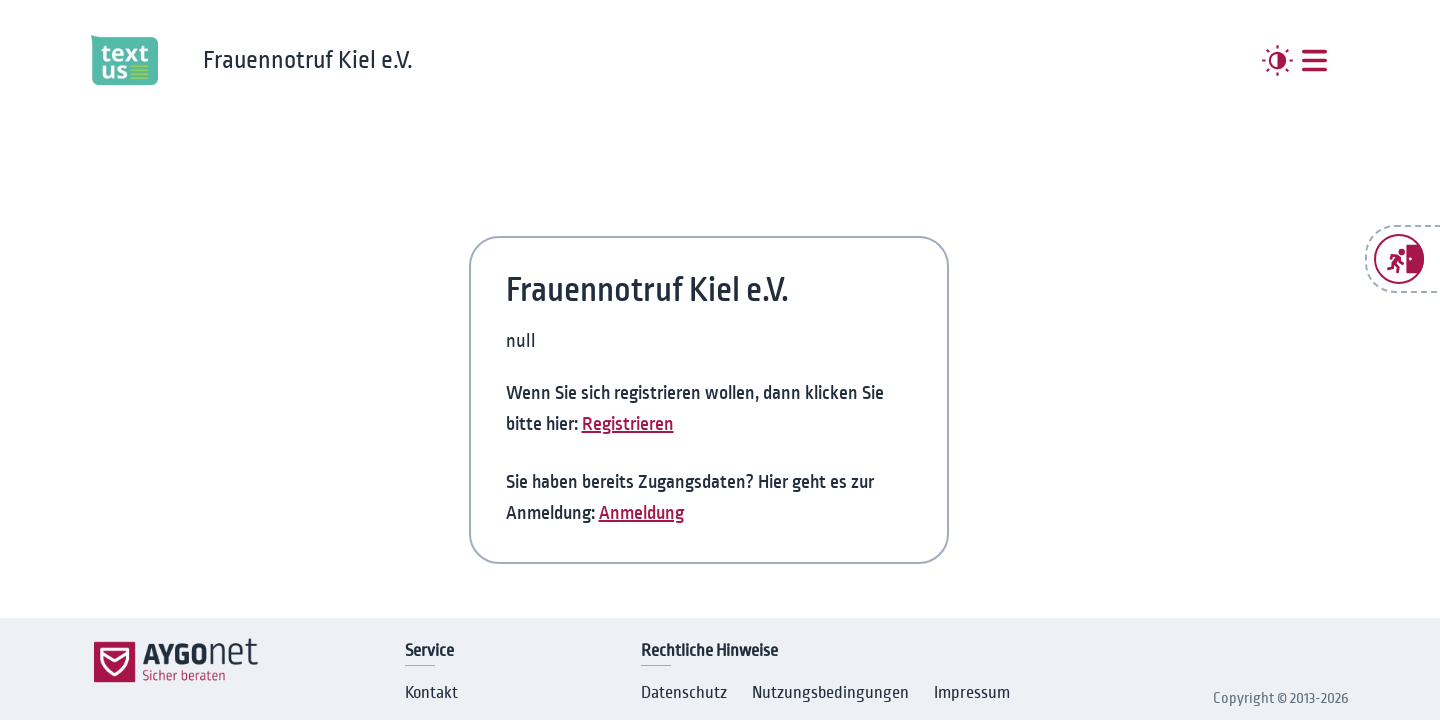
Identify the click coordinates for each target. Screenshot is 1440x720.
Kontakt (431, 693)
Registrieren (628, 424)
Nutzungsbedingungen (830, 693)
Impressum (972, 693)
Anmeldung (641, 513)
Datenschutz (684, 693)
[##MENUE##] (1314, 60)
